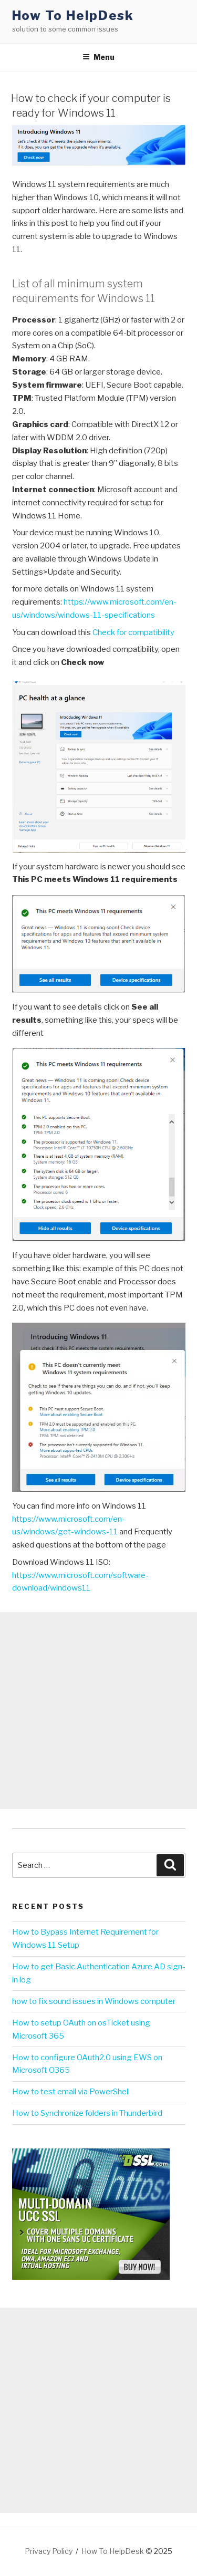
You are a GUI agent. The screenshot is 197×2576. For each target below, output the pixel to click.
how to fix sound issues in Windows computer (93, 2001)
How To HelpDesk (73, 15)
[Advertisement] (98, 1710)
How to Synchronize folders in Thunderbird (87, 2113)
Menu (98, 57)
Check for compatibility (132, 632)
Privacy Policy (48, 2551)
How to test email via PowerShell (71, 2091)
